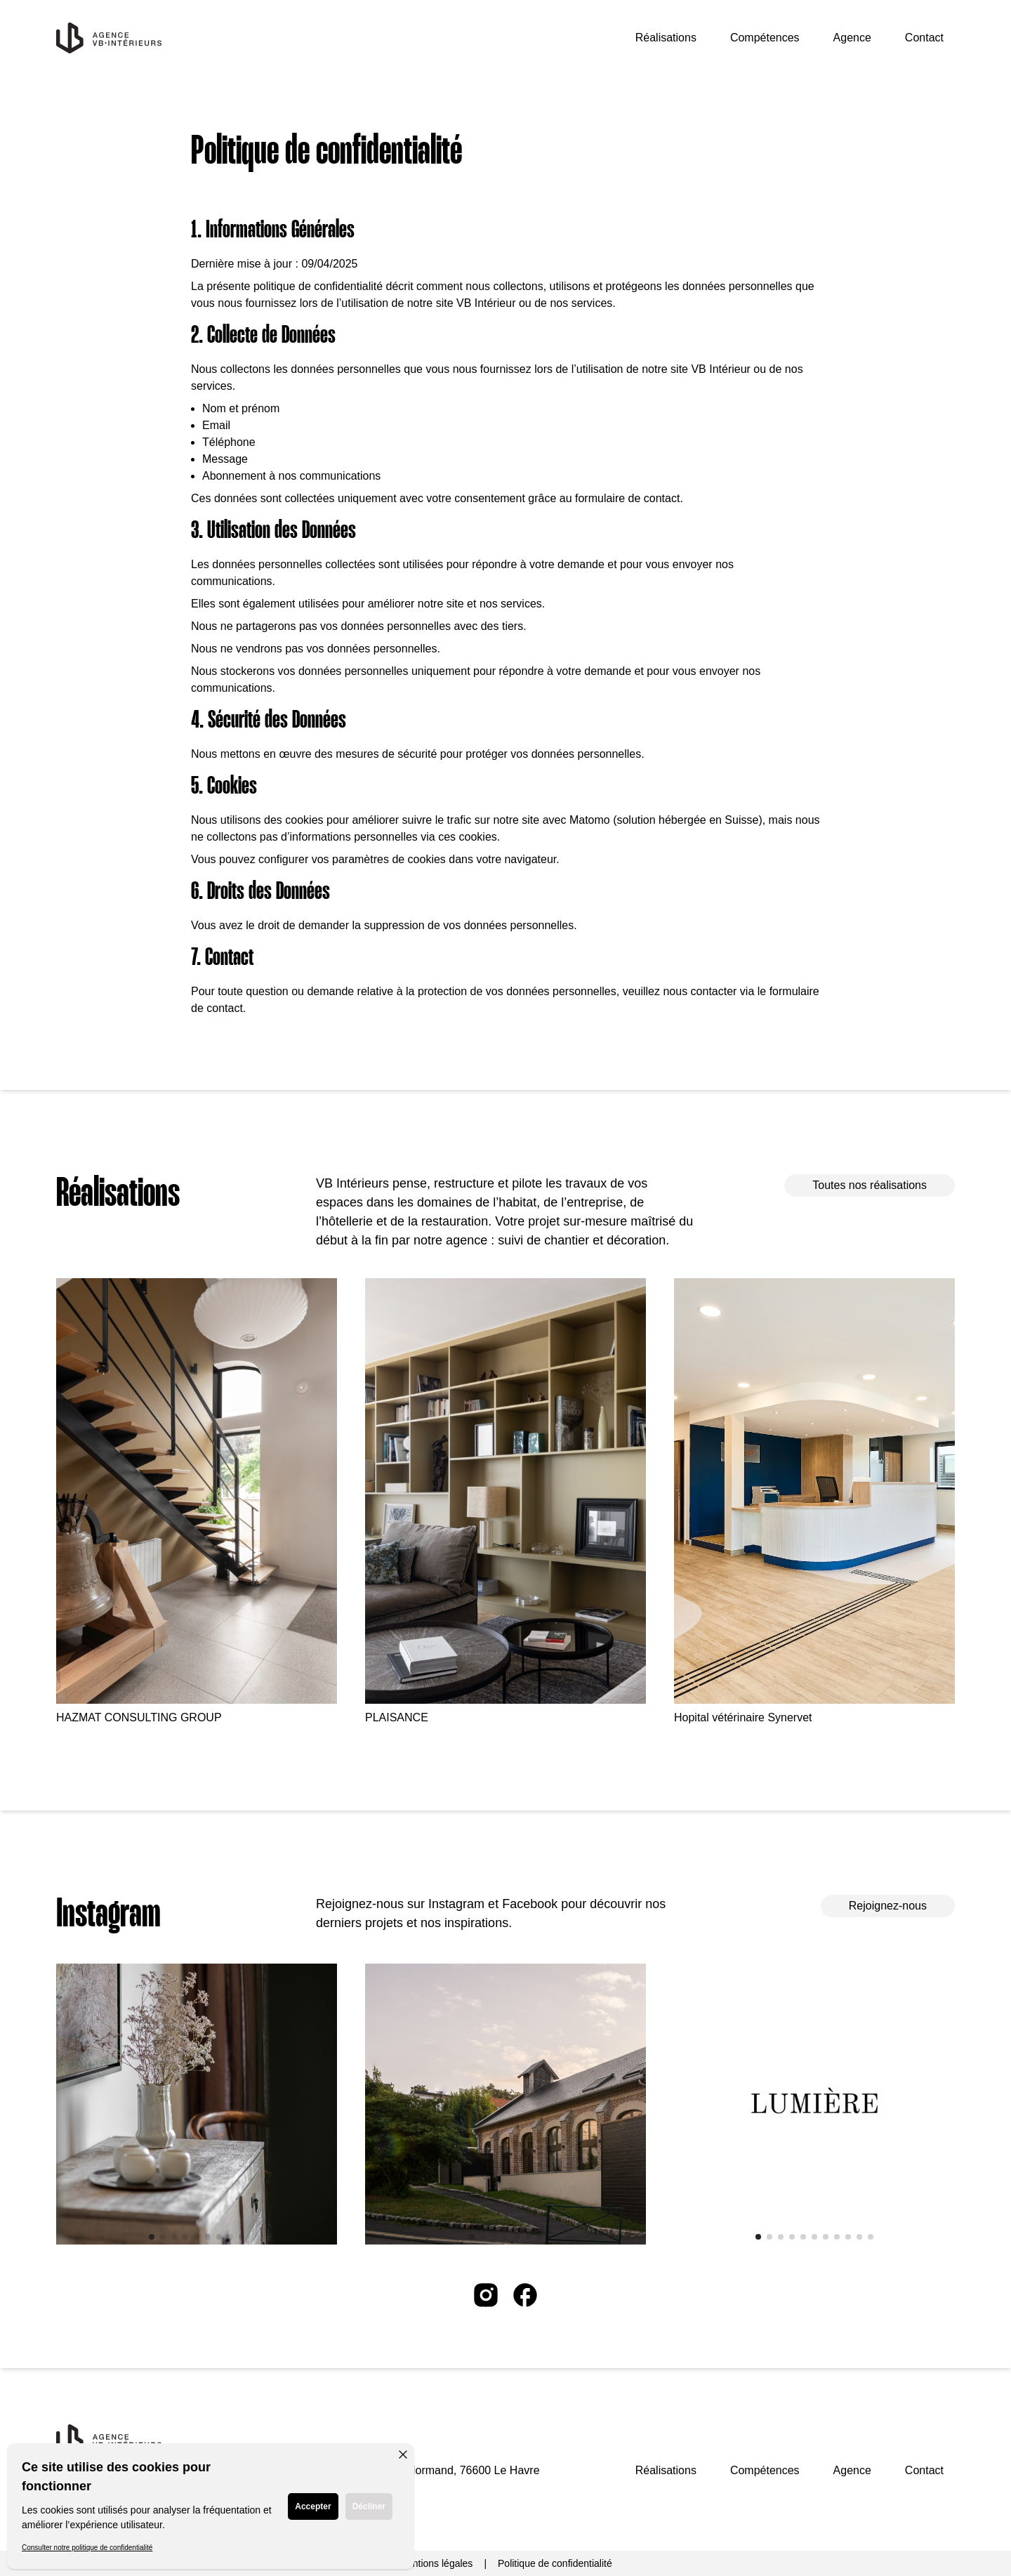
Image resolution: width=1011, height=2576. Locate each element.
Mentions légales (436, 2563)
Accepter (313, 2506)
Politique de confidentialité (555, 2563)
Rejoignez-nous (888, 1906)
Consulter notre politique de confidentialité (87, 2547)
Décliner (368, 2506)
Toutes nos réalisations (869, 1185)
